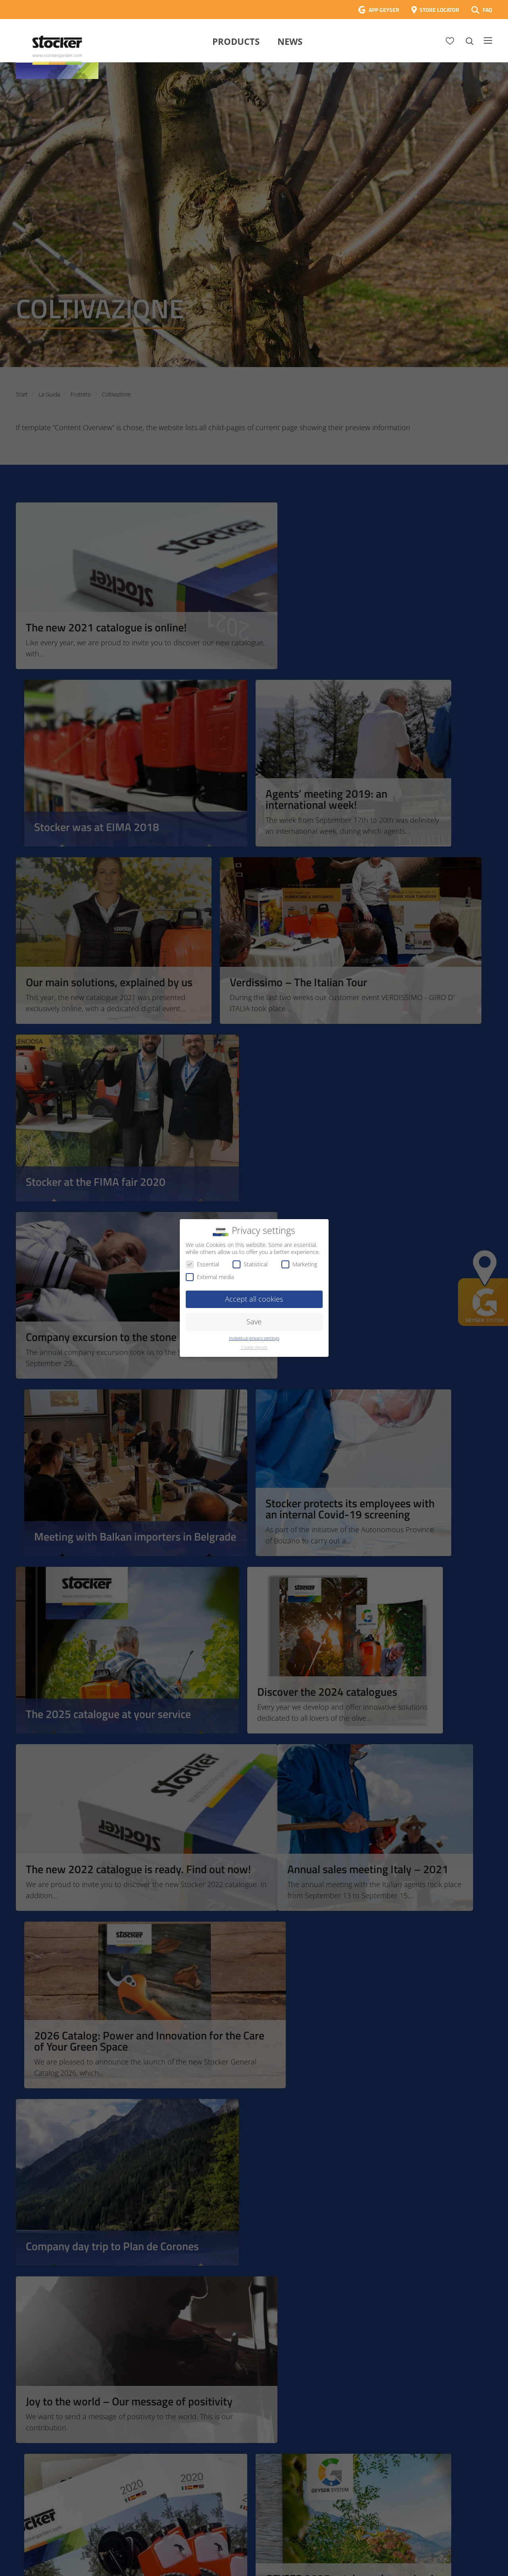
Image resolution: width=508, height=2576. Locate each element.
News (289, 41)
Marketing (299, 1264)
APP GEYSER (384, 10)
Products (236, 41)
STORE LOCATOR (439, 10)
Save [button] (254, 1321)
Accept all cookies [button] (254, 1299)
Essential (202, 1264)
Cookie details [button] (254, 1347)
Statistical (250, 1264)
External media (210, 1277)
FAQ (487, 10)
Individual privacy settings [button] (254, 1338)
